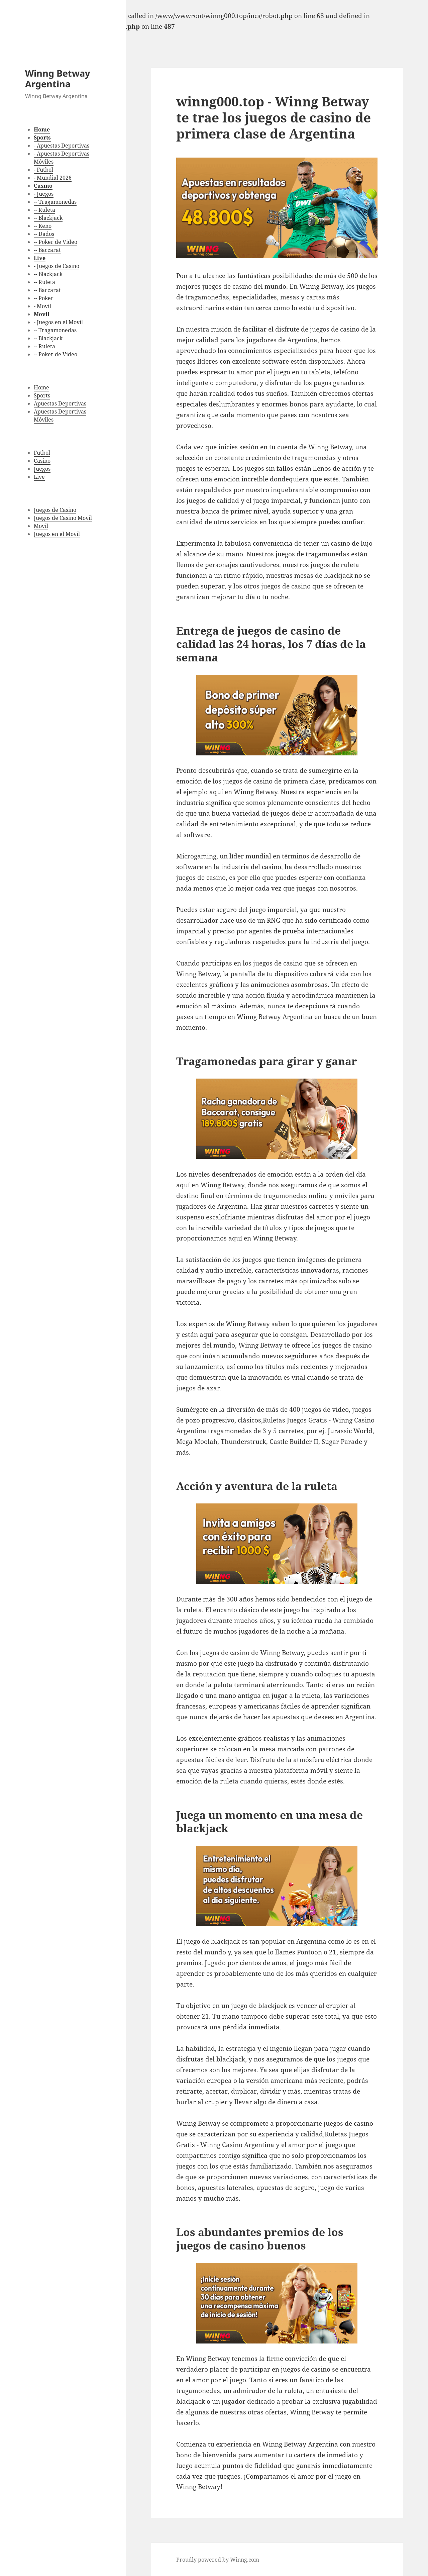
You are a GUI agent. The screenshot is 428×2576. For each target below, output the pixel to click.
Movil (41, 526)
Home (41, 387)
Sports (42, 395)
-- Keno (42, 225)
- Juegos (44, 193)
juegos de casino (227, 286)
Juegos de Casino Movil (63, 518)
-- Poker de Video (55, 242)
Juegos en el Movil (57, 534)
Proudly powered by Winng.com (217, 2559)
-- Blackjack (48, 217)
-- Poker (44, 298)
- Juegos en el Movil (58, 322)
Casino (42, 460)
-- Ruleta (44, 209)
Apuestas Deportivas (60, 403)
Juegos (42, 468)
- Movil (42, 306)
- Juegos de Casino (56, 266)
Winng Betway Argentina (57, 78)
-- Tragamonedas (55, 201)
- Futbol (43, 169)
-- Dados (44, 234)
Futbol (42, 452)
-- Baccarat (47, 250)
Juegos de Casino (55, 510)
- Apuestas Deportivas (61, 145)
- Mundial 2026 (53, 177)
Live (39, 476)
